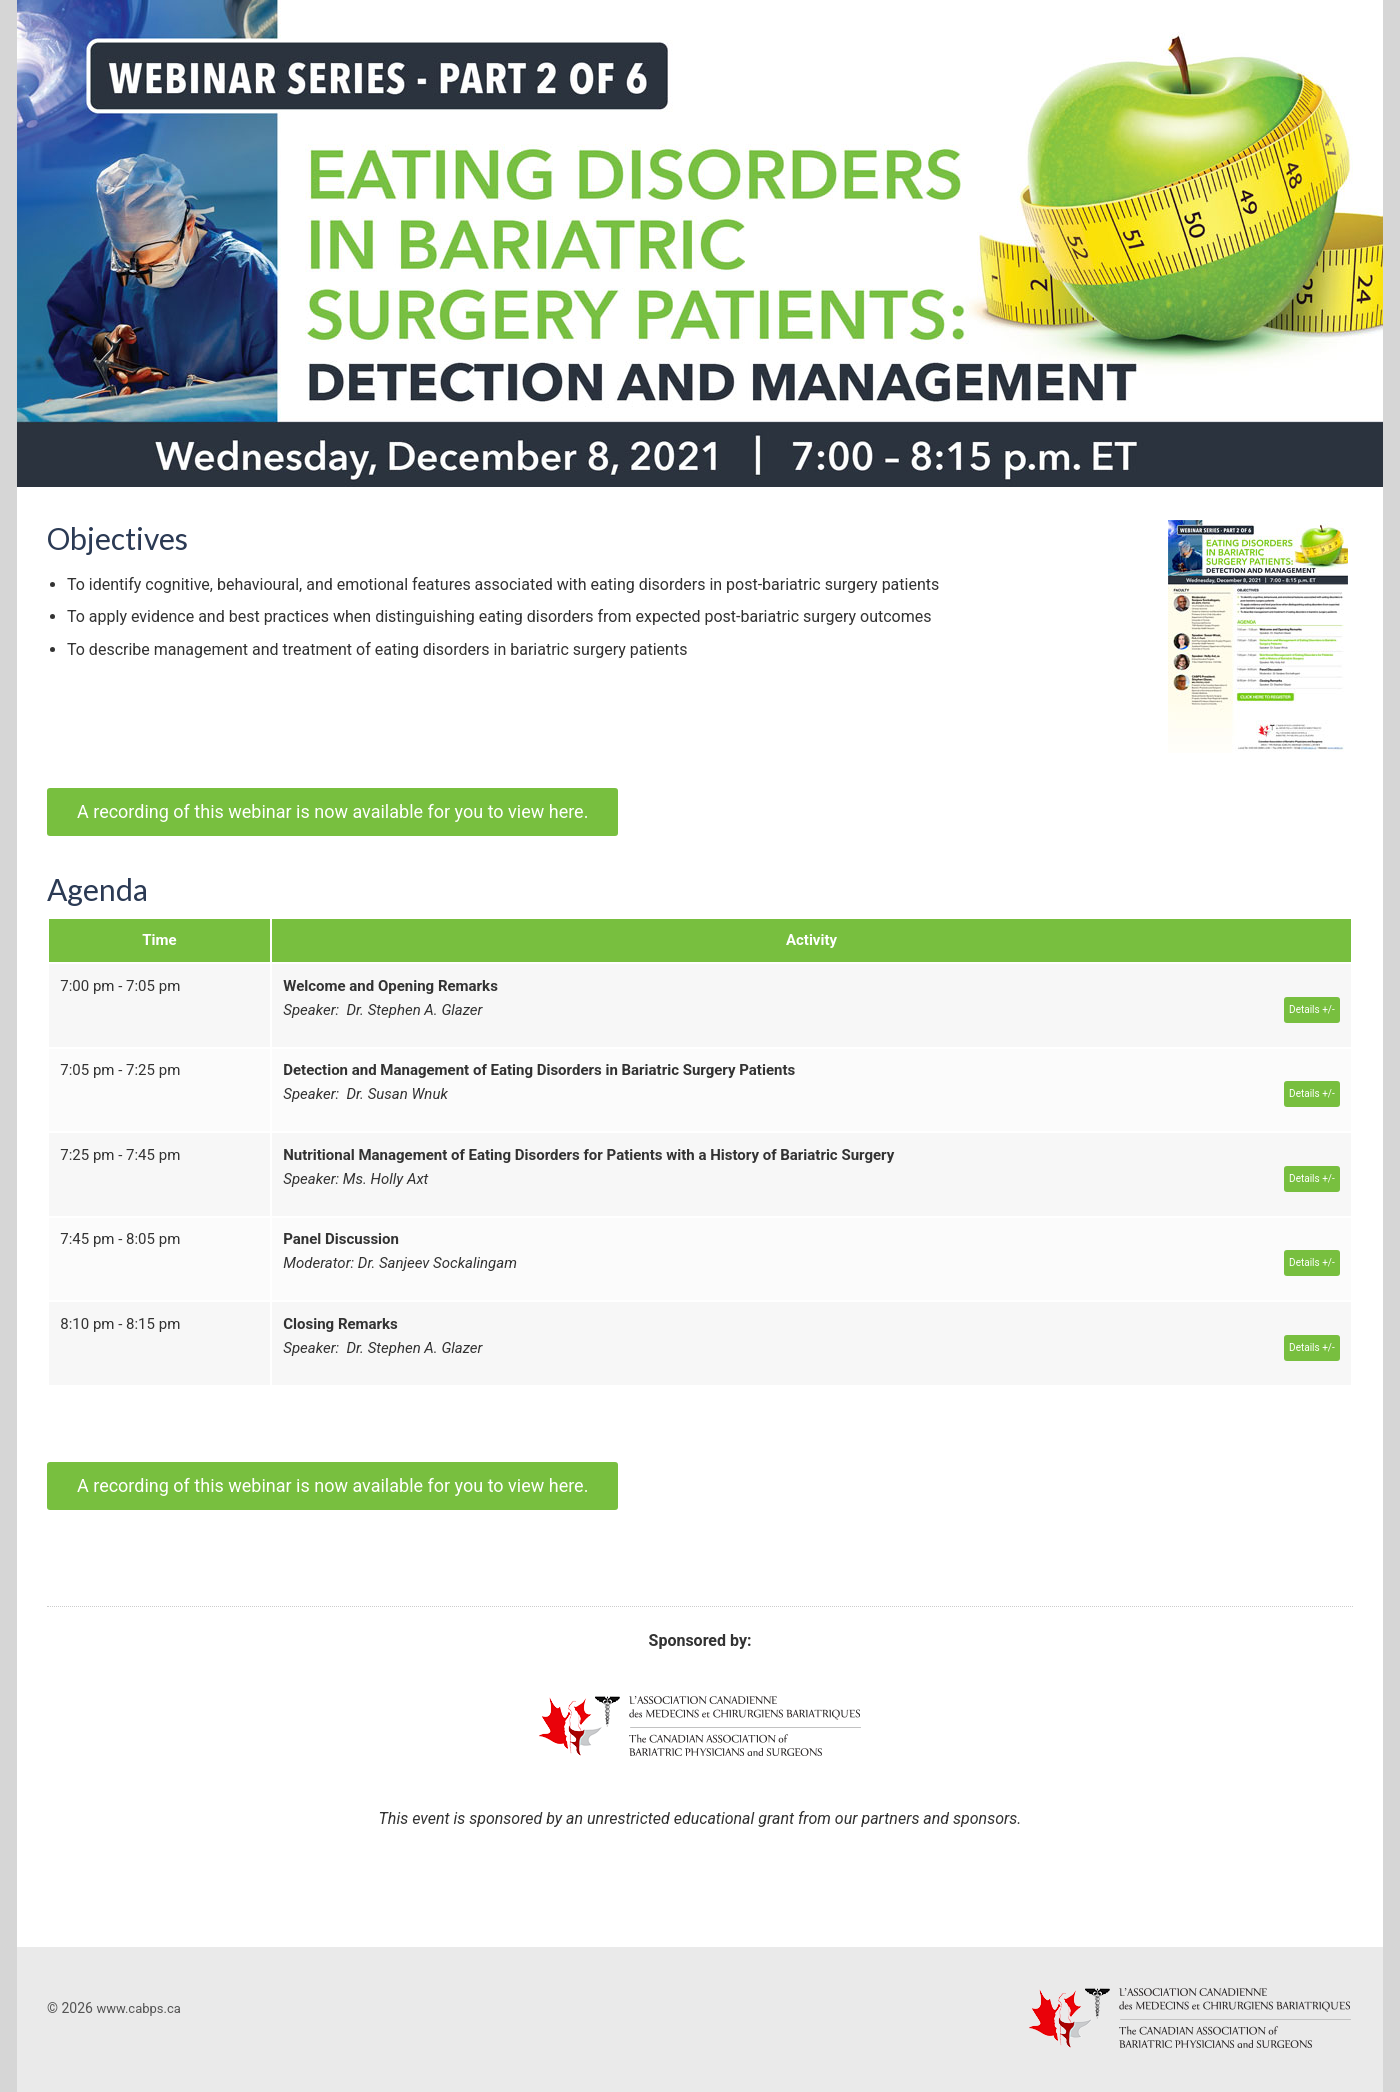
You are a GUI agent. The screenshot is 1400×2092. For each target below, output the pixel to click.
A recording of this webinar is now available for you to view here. (332, 811)
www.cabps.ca (138, 2008)
